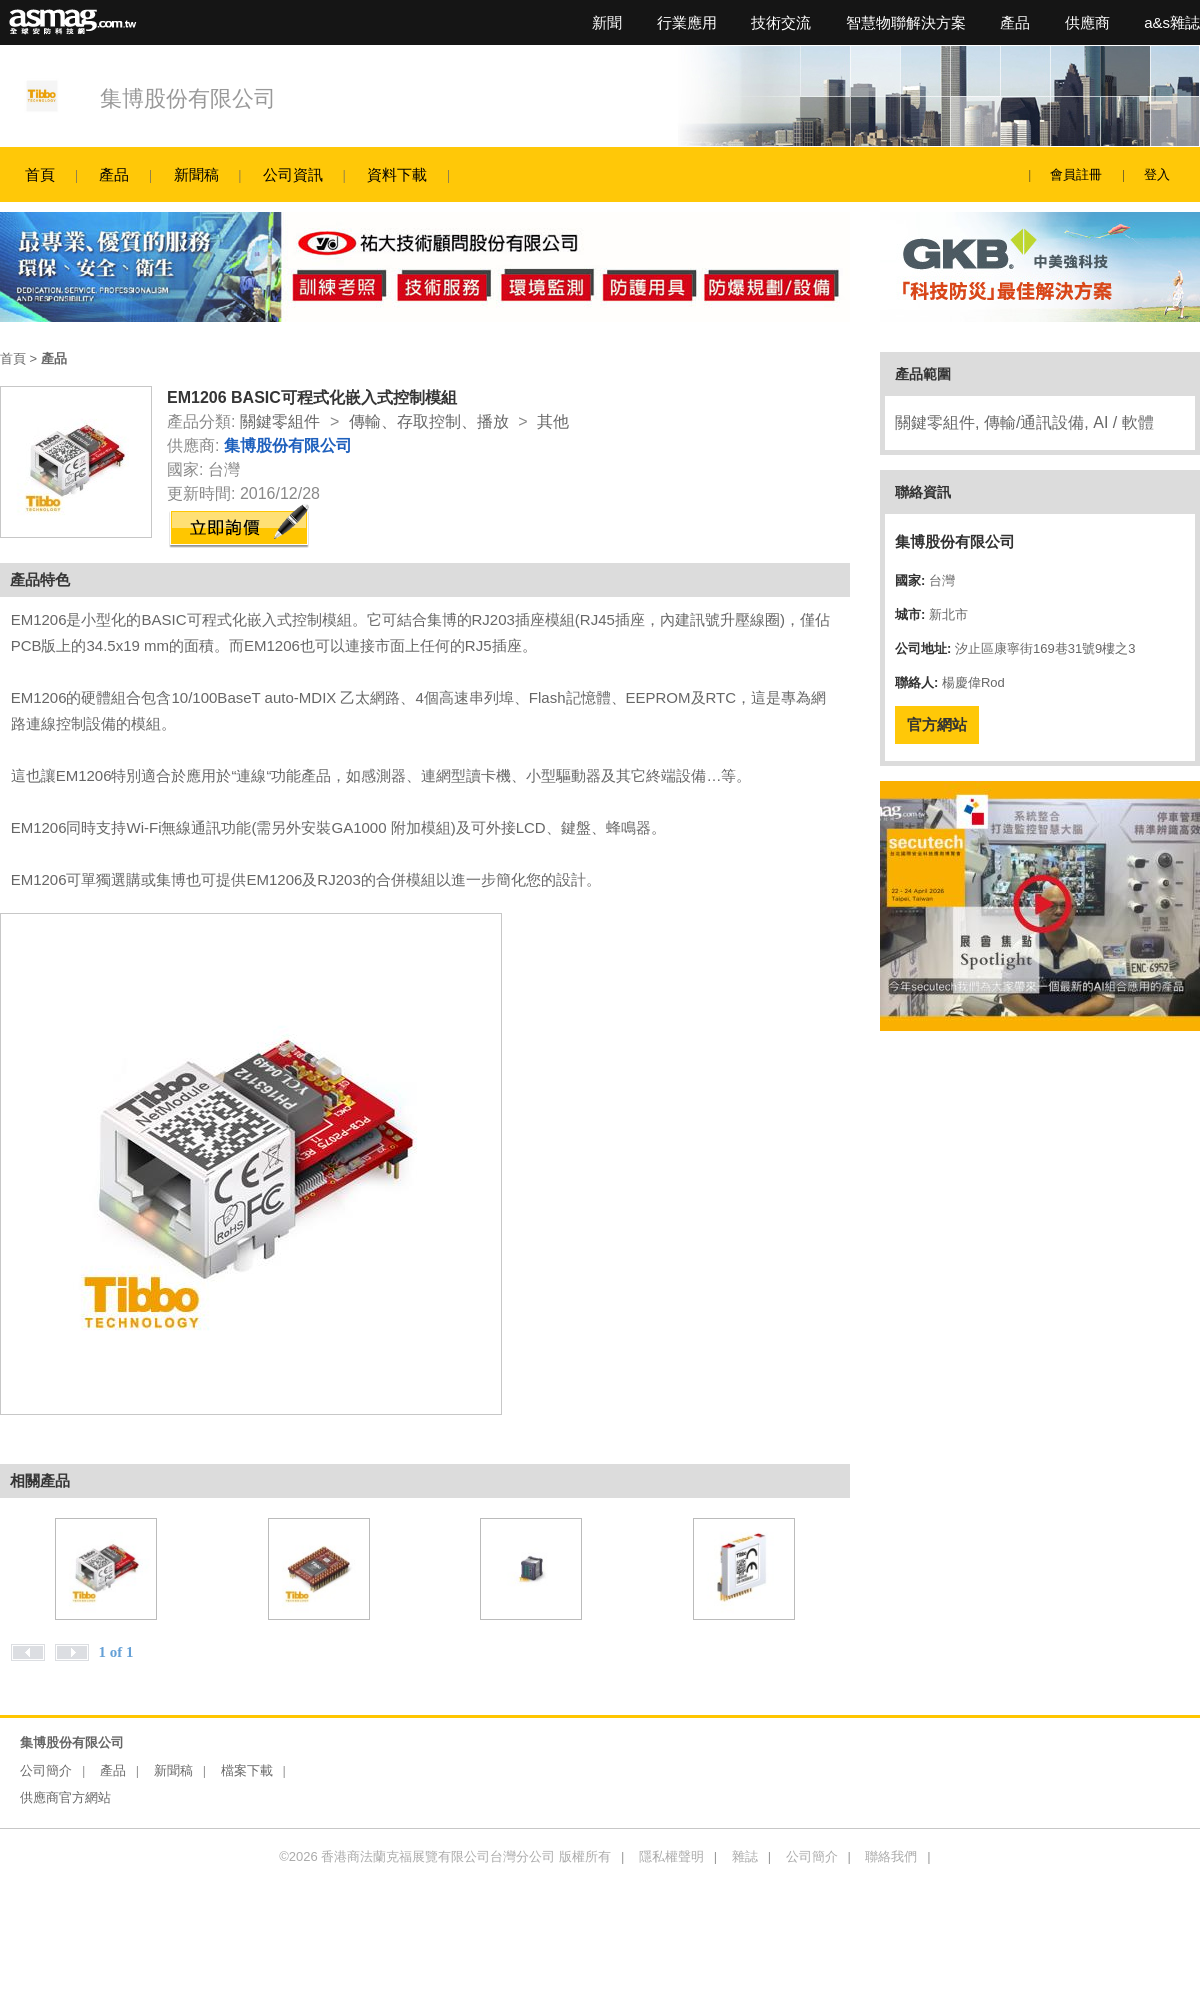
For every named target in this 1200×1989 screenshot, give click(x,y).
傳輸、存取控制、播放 (429, 421)
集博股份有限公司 (188, 98)
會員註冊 (1076, 174)
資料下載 (397, 174)
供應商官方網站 (65, 1797)
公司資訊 (293, 174)
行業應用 (687, 22)
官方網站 (937, 724)
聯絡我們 (891, 1856)
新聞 (607, 22)
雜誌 (745, 1856)
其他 (553, 421)
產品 (1015, 22)
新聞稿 (196, 174)
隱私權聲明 (671, 1856)
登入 (1157, 174)
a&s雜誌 (1172, 22)
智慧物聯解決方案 (906, 22)
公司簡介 (46, 1770)
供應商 (1087, 22)
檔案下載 (247, 1770)
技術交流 (781, 22)
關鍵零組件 (280, 421)
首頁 (40, 174)
